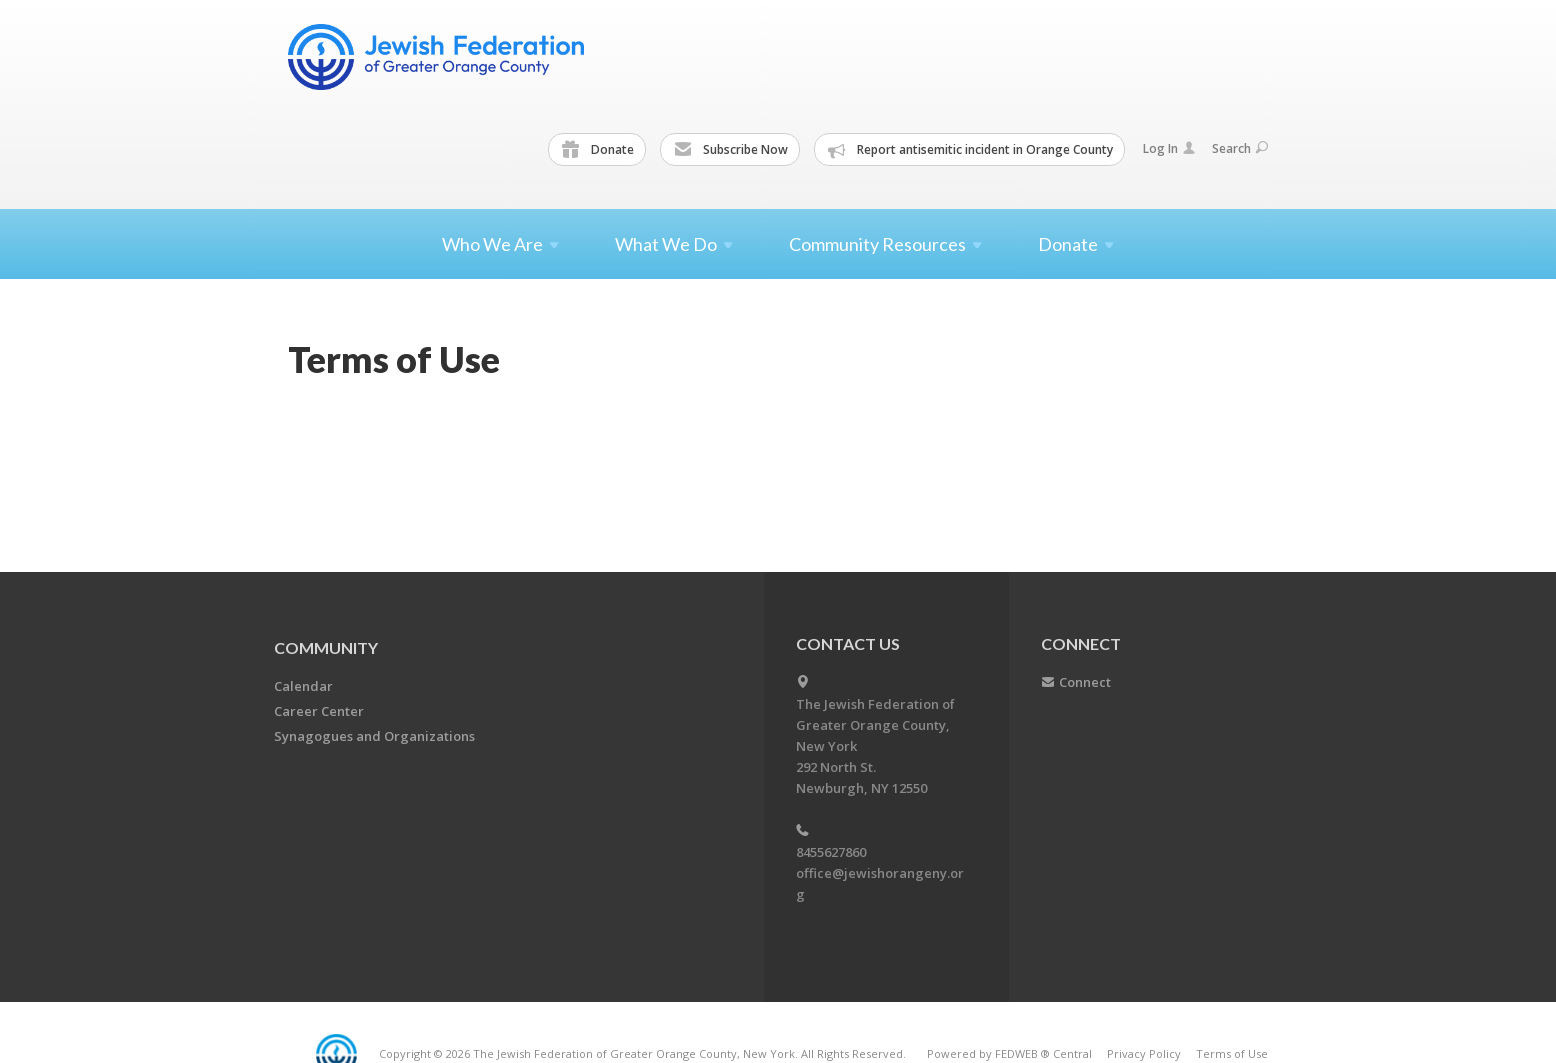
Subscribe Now (731, 150)
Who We (500, 244)
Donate (598, 150)
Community (326, 647)
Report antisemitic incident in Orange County (970, 150)
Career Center (319, 711)
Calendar (303, 686)
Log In (1169, 148)
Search (1240, 148)
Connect (1085, 682)
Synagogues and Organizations (374, 736)
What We (674, 244)
